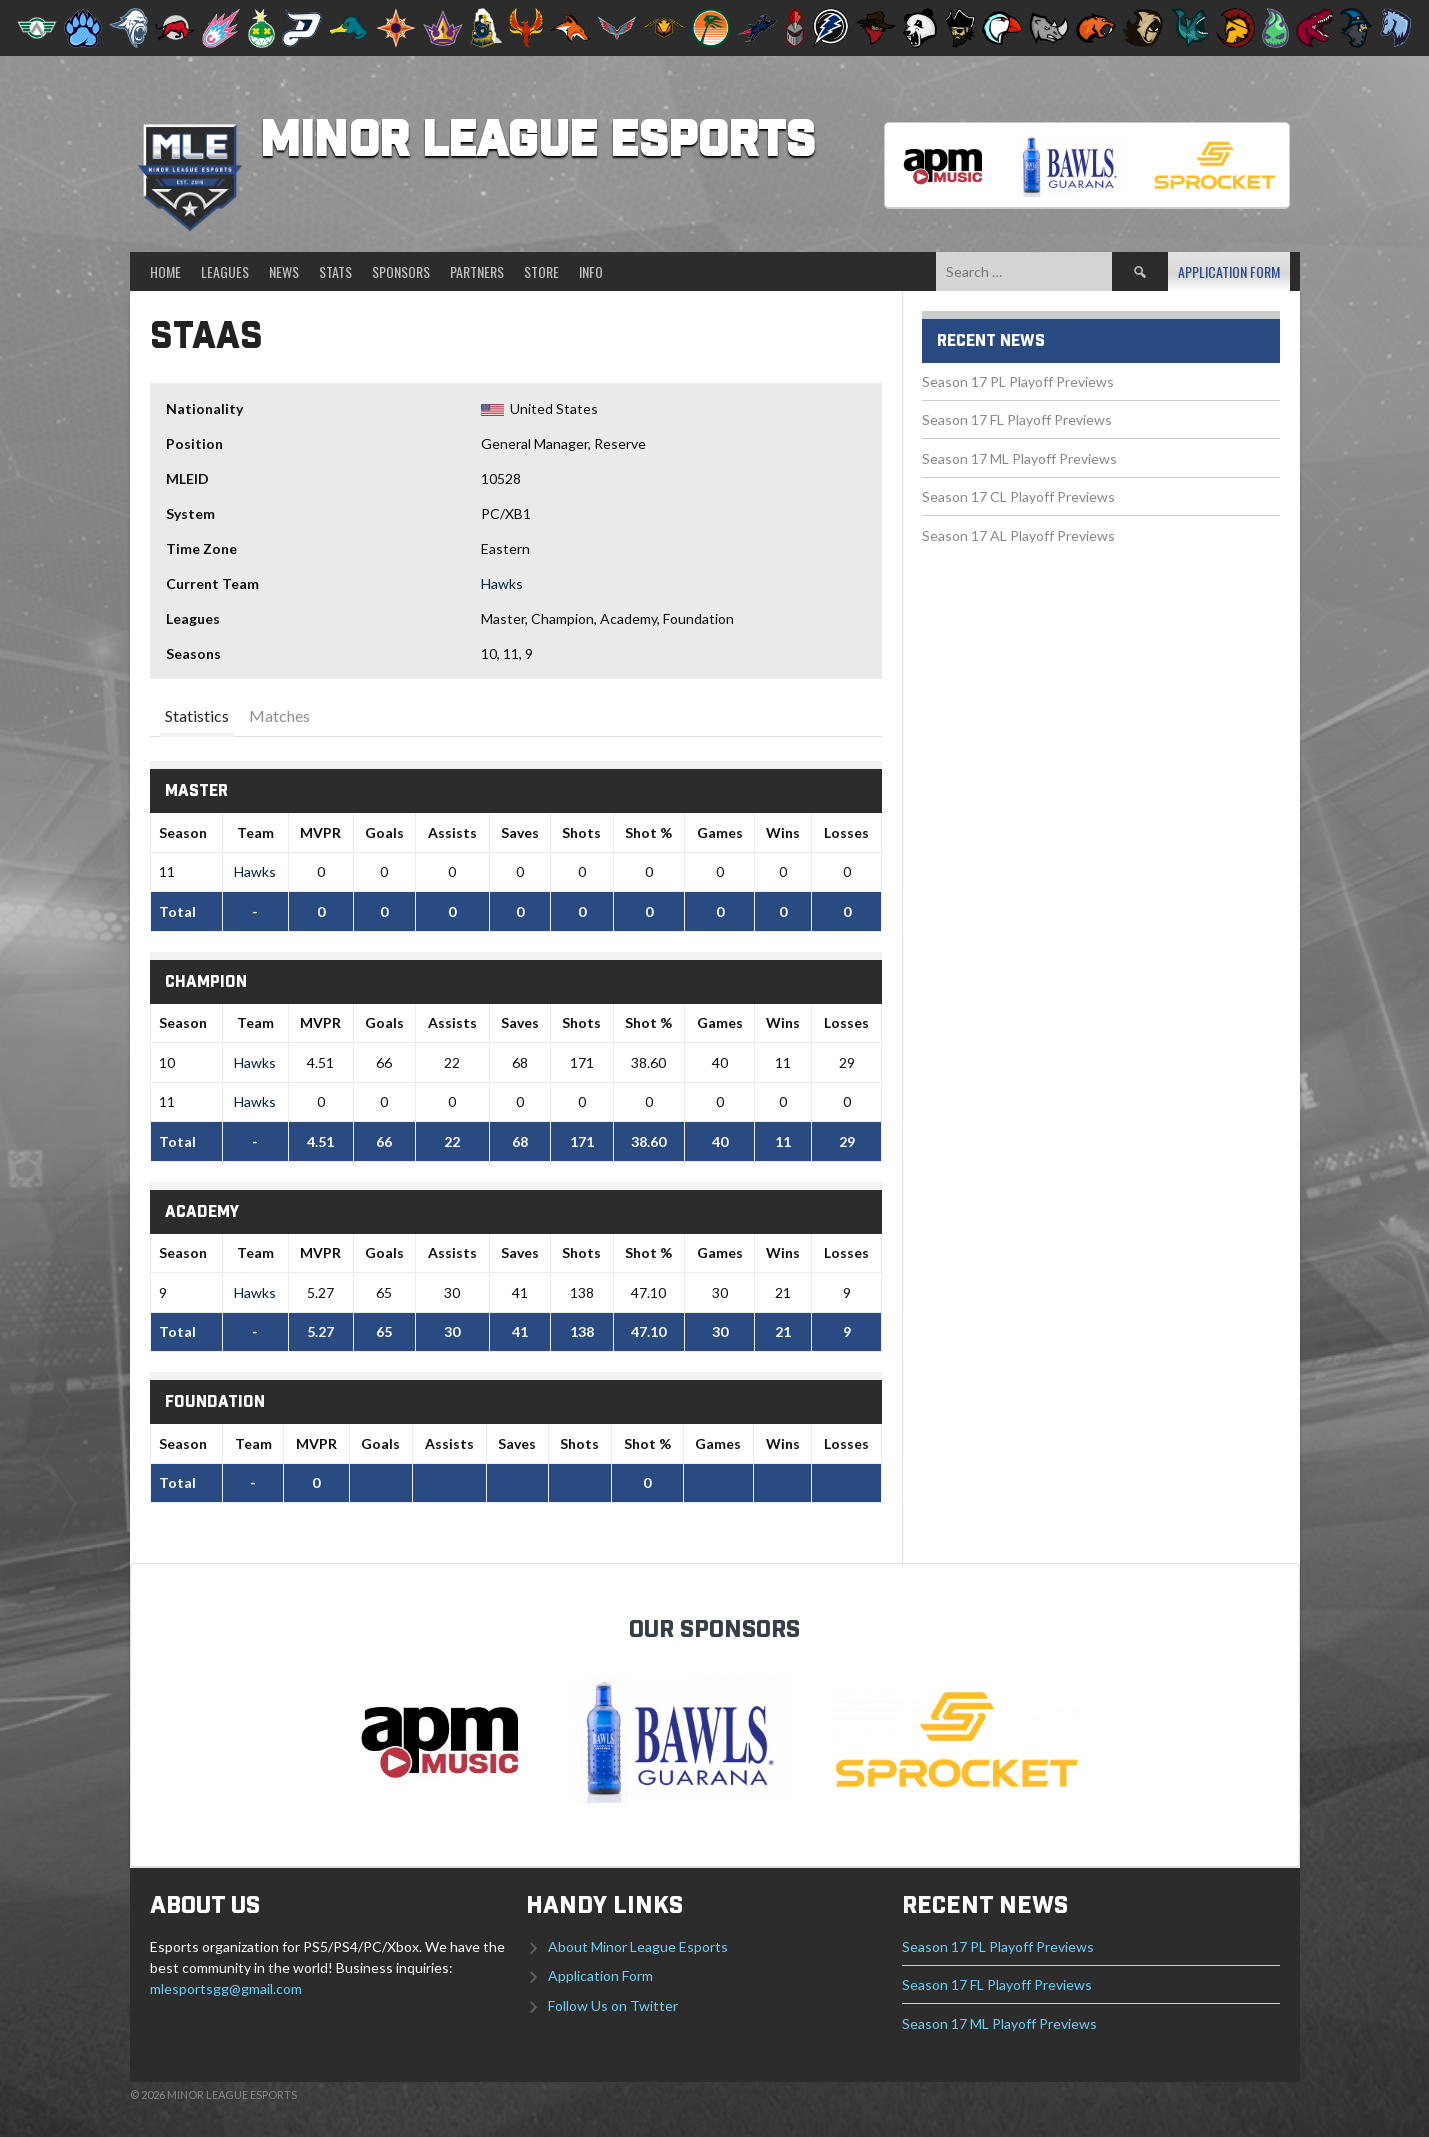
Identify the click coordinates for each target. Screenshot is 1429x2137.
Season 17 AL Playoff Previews (1018, 535)
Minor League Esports (537, 142)
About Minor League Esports (638, 1946)
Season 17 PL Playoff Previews (1018, 381)
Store (541, 271)
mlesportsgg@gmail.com (226, 1988)
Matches (279, 715)
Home (165, 271)
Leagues (225, 271)
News (284, 271)
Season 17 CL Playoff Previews (1018, 496)
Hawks (502, 583)
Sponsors (401, 271)
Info (591, 271)
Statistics (197, 715)
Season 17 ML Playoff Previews (1019, 458)
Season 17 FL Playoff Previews (1017, 419)
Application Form (1229, 271)
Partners (477, 271)
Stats (335, 271)
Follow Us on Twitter (613, 2005)
